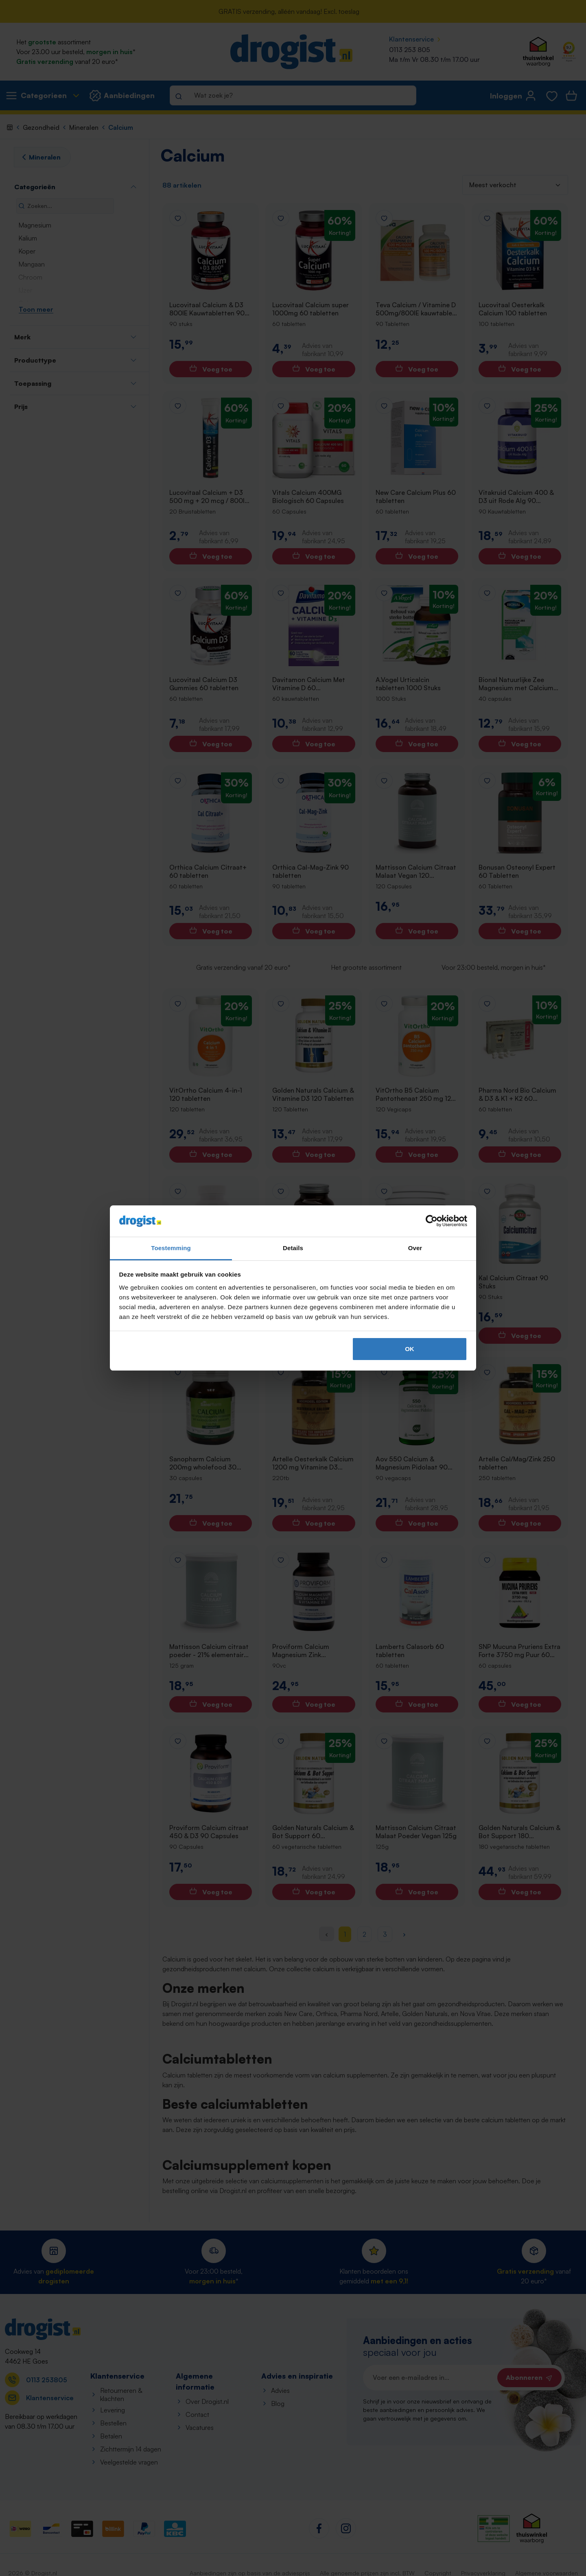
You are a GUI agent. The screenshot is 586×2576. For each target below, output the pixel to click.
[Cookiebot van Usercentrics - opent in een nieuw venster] (431, 1221)
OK (409, 1348)
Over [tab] (415, 1247)
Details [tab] (293, 1247)
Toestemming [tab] (171, 1247)
